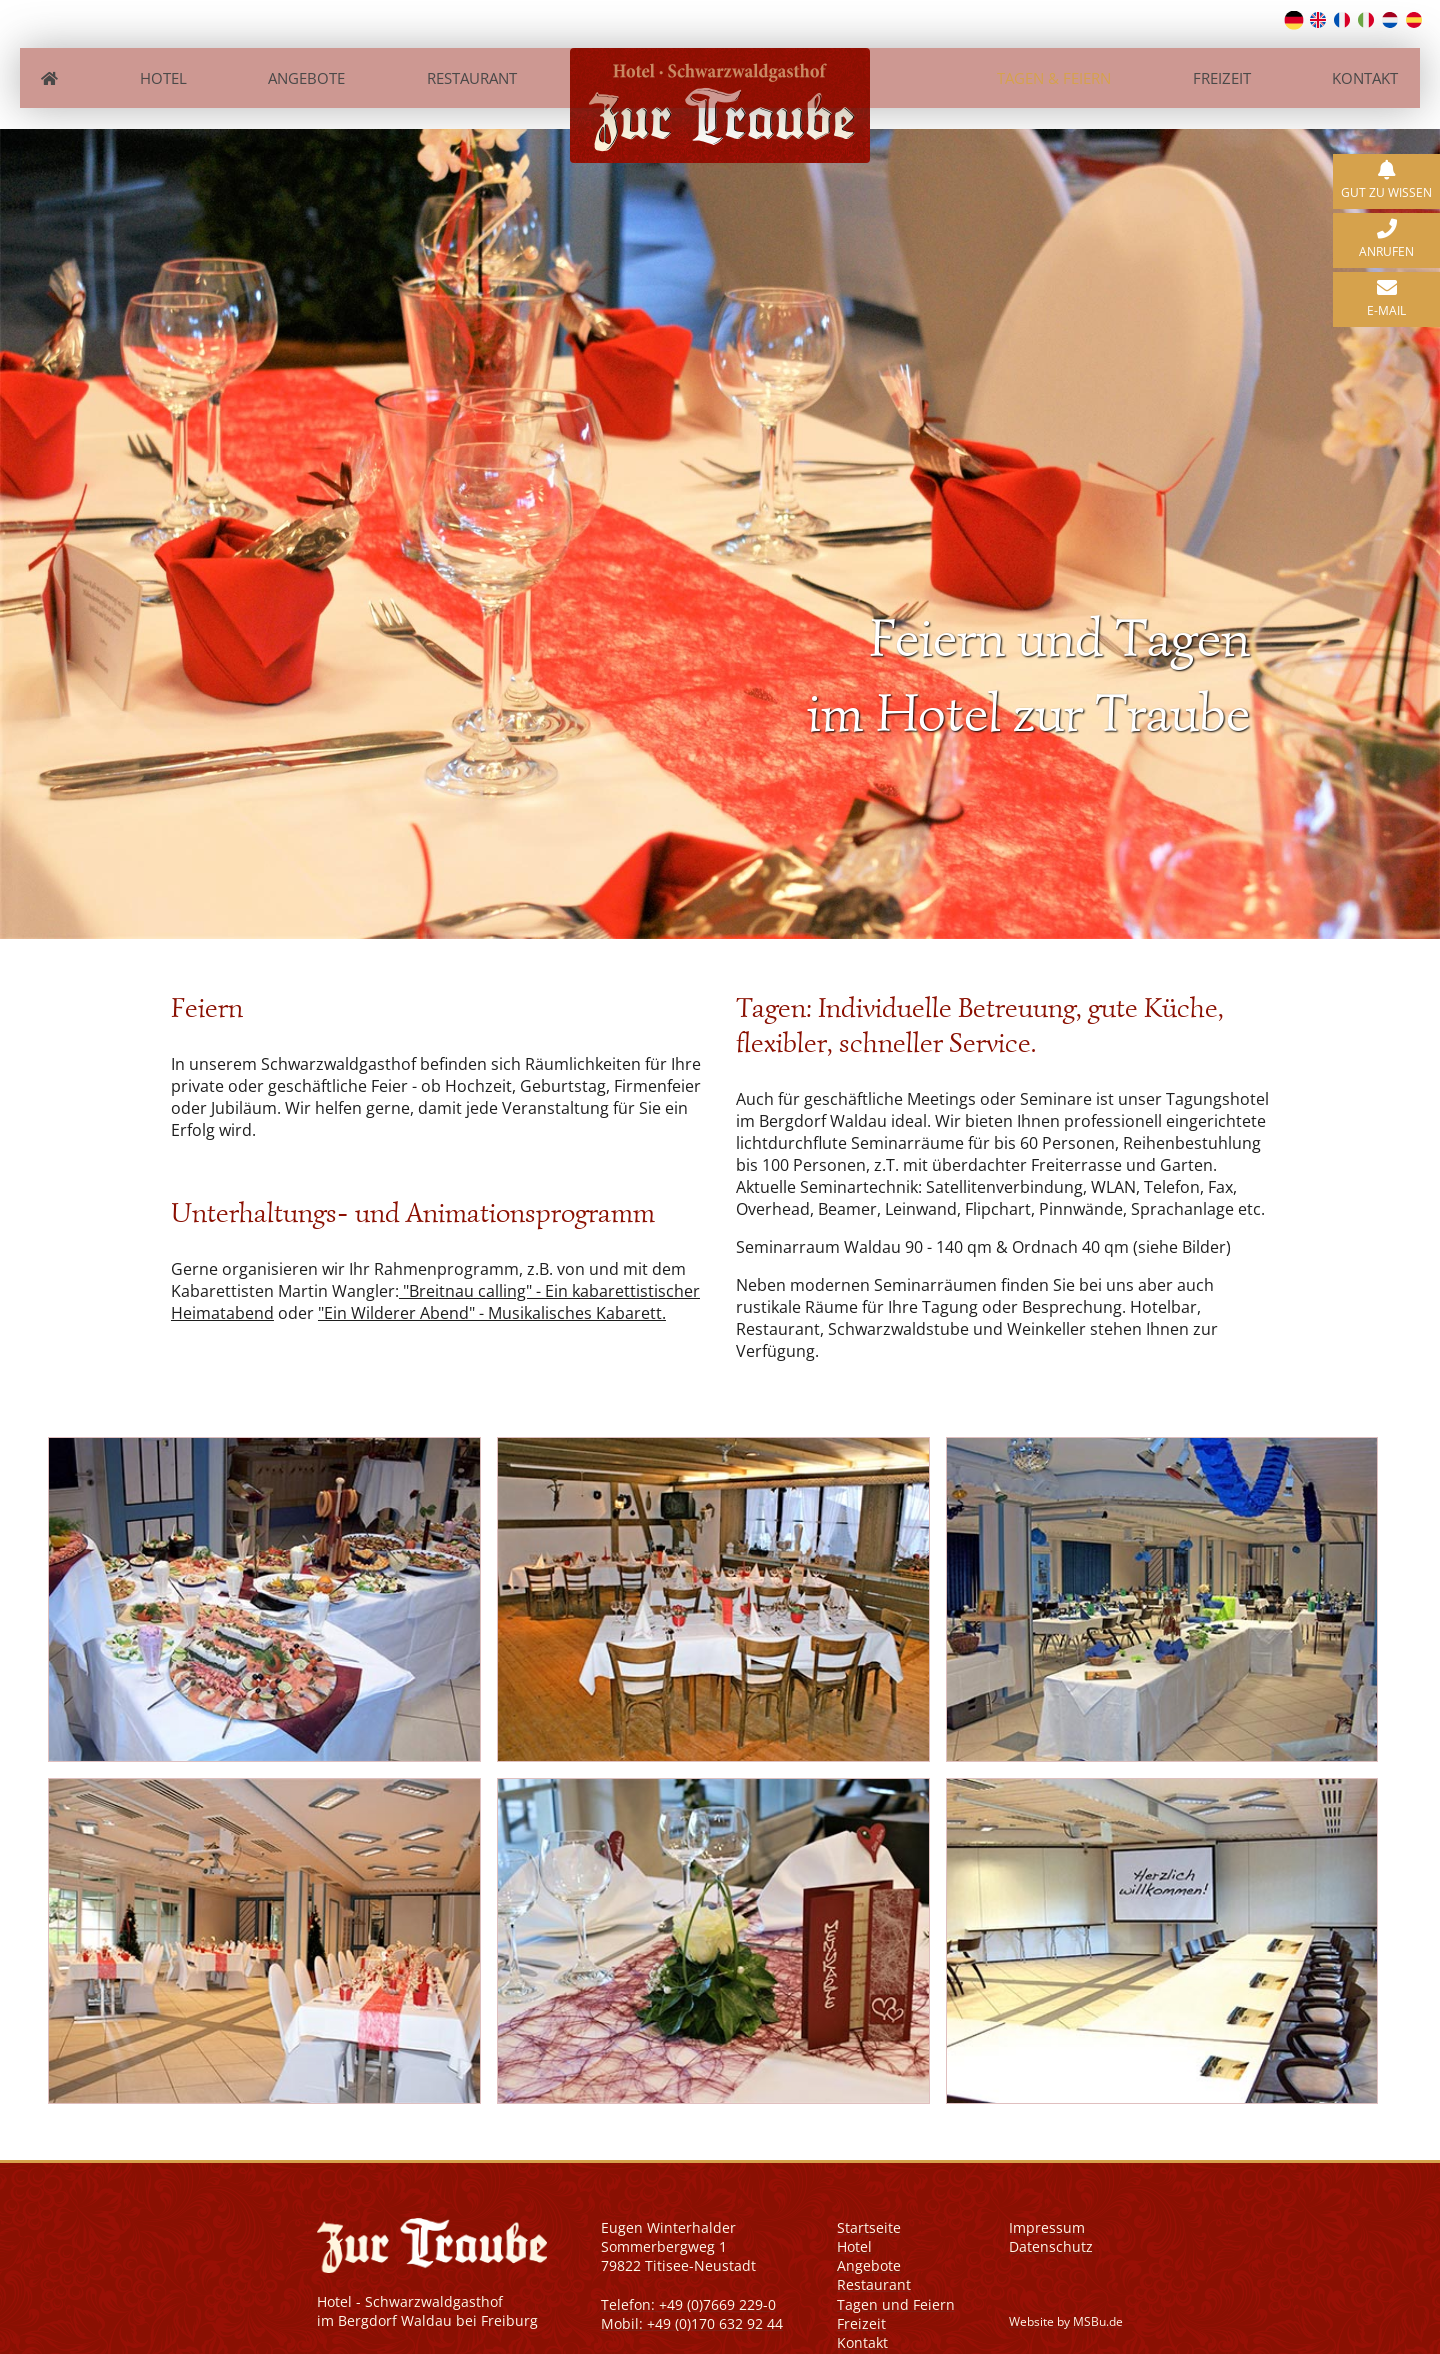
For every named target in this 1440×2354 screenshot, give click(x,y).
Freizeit (1229, 68)
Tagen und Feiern (896, 2283)
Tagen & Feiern (1059, 68)
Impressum (1047, 2206)
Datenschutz (1051, 2225)
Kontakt (1376, 68)
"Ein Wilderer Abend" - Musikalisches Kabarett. (492, 1293)
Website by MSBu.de (1066, 2300)
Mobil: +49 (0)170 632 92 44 (692, 2302)
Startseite (869, 2206)
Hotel (156, 68)
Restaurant (471, 68)
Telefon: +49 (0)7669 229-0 (688, 2283)
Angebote (302, 68)
